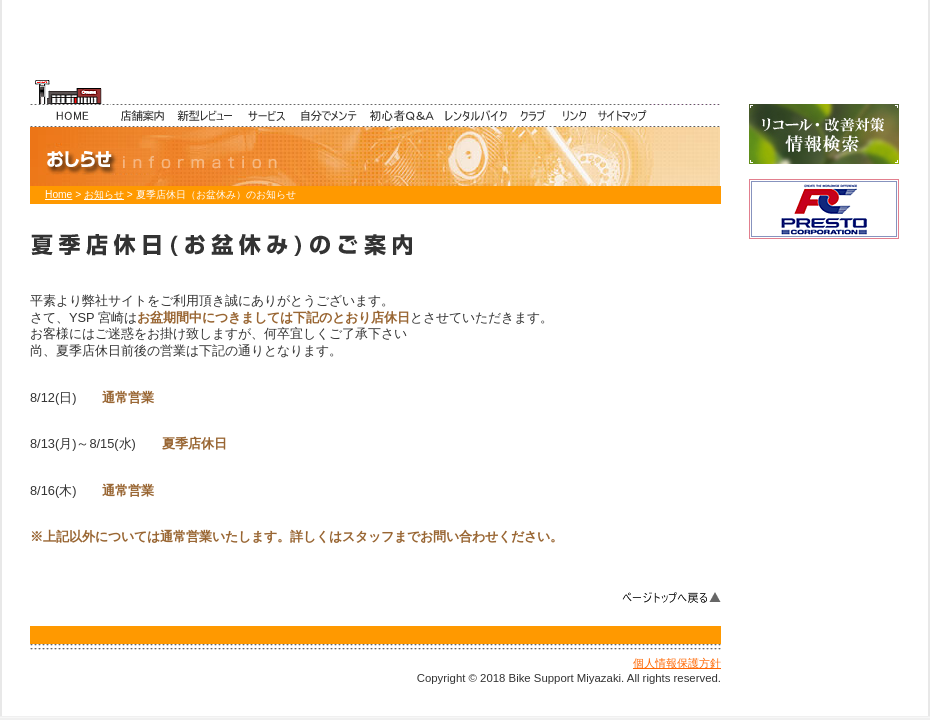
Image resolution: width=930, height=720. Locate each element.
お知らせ (104, 194)
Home (58, 194)
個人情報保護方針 (677, 663)
